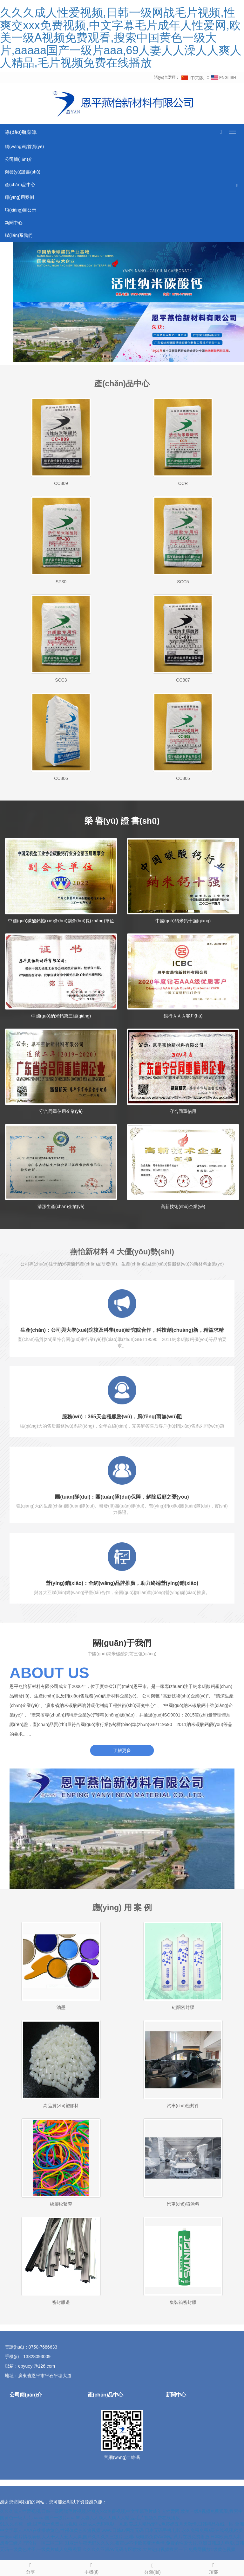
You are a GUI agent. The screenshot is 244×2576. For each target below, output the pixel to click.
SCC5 (183, 581)
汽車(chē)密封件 (183, 2105)
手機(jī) (91, 2567)
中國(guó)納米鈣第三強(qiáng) (61, 1015)
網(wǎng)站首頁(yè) (24, 146)
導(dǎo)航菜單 (21, 132)
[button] (237, 184)
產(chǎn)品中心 (20, 184)
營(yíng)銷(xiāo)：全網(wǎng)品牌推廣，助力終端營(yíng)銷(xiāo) (122, 1583)
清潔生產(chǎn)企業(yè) (61, 1206)
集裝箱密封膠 (183, 2302)
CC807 (183, 680)
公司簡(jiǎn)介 (18, 159)
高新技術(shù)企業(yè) (183, 1206)
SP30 (61, 581)
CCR (183, 483)
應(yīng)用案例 (19, 197)
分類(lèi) (152, 2568)
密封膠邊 (61, 2302)
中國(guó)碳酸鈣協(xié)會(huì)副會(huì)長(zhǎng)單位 (61, 920)
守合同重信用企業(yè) (61, 1111)
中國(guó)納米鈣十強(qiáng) (183, 920)
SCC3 (61, 680)
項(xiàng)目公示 (20, 209)
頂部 (213, 2567)
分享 (30, 2567)
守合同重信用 (183, 1111)
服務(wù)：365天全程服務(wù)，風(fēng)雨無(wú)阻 (122, 1416)
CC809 (61, 483)
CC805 (183, 778)
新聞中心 (14, 222)
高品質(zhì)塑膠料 (61, 2105)
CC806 (61, 778)
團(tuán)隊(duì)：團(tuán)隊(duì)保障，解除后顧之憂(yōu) (122, 1497)
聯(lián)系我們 (18, 235)
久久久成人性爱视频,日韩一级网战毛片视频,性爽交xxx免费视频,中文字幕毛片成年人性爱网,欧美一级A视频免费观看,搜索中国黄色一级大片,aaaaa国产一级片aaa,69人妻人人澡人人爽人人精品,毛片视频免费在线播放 (120, 37)
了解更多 (122, 1750)
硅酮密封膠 (183, 2007)
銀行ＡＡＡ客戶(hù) (183, 1015)
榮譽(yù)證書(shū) (22, 171)
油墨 (61, 2007)
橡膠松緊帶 (61, 2204)
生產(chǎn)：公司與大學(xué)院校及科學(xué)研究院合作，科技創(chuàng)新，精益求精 (122, 1330)
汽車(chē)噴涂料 (183, 2204)
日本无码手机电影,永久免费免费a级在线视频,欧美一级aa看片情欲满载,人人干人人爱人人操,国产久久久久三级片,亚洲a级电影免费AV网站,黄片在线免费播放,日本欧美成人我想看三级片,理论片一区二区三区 (121, 2537)
